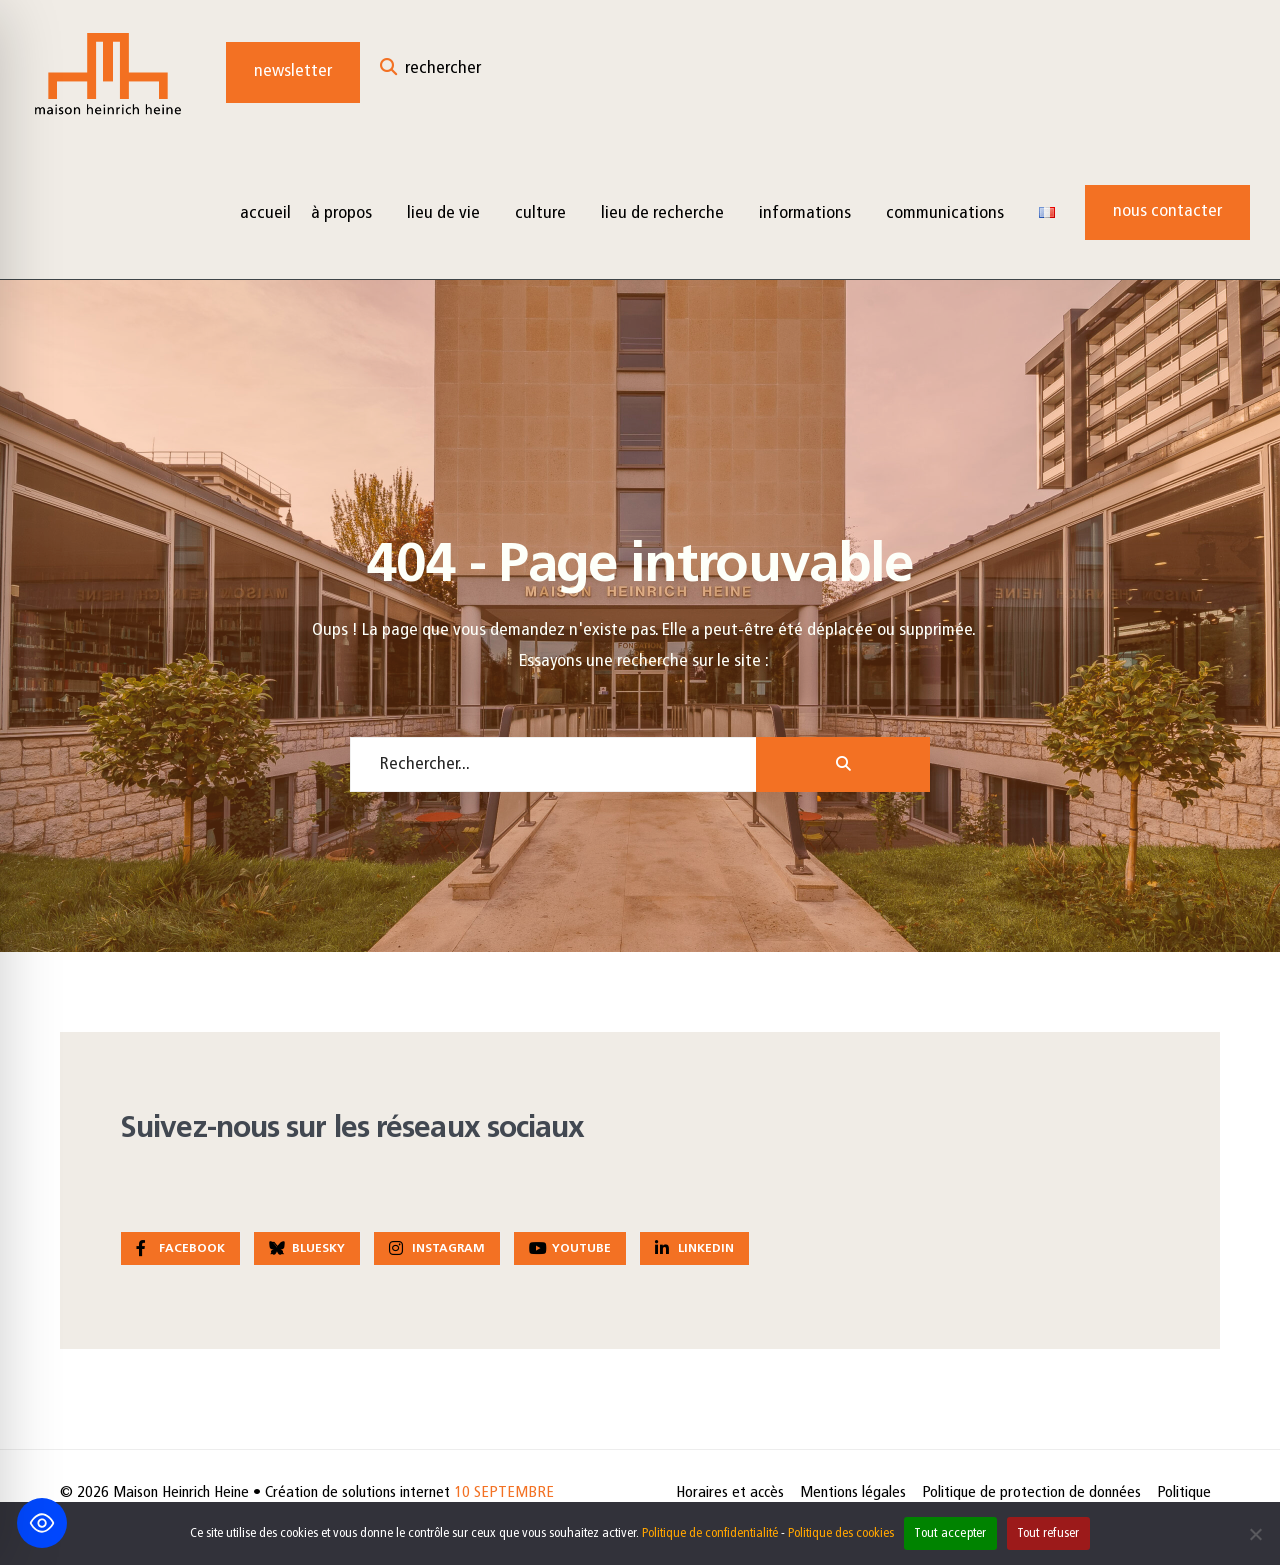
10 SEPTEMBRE (504, 1493)
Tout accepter (950, 1533)
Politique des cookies (841, 1533)
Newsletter (293, 71)
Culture (540, 213)
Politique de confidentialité (710, 1533)
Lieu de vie (443, 213)
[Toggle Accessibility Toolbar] (42, 1523)
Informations (805, 213)
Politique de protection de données (1031, 1493)
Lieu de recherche (662, 213)
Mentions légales (853, 1493)
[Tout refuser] (1255, 1534)
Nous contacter (1167, 211)
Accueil (265, 213)
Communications (945, 213)
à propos (341, 213)
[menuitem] (349, 212)
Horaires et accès (730, 1493)
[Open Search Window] (430, 72)
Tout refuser (1048, 1533)
